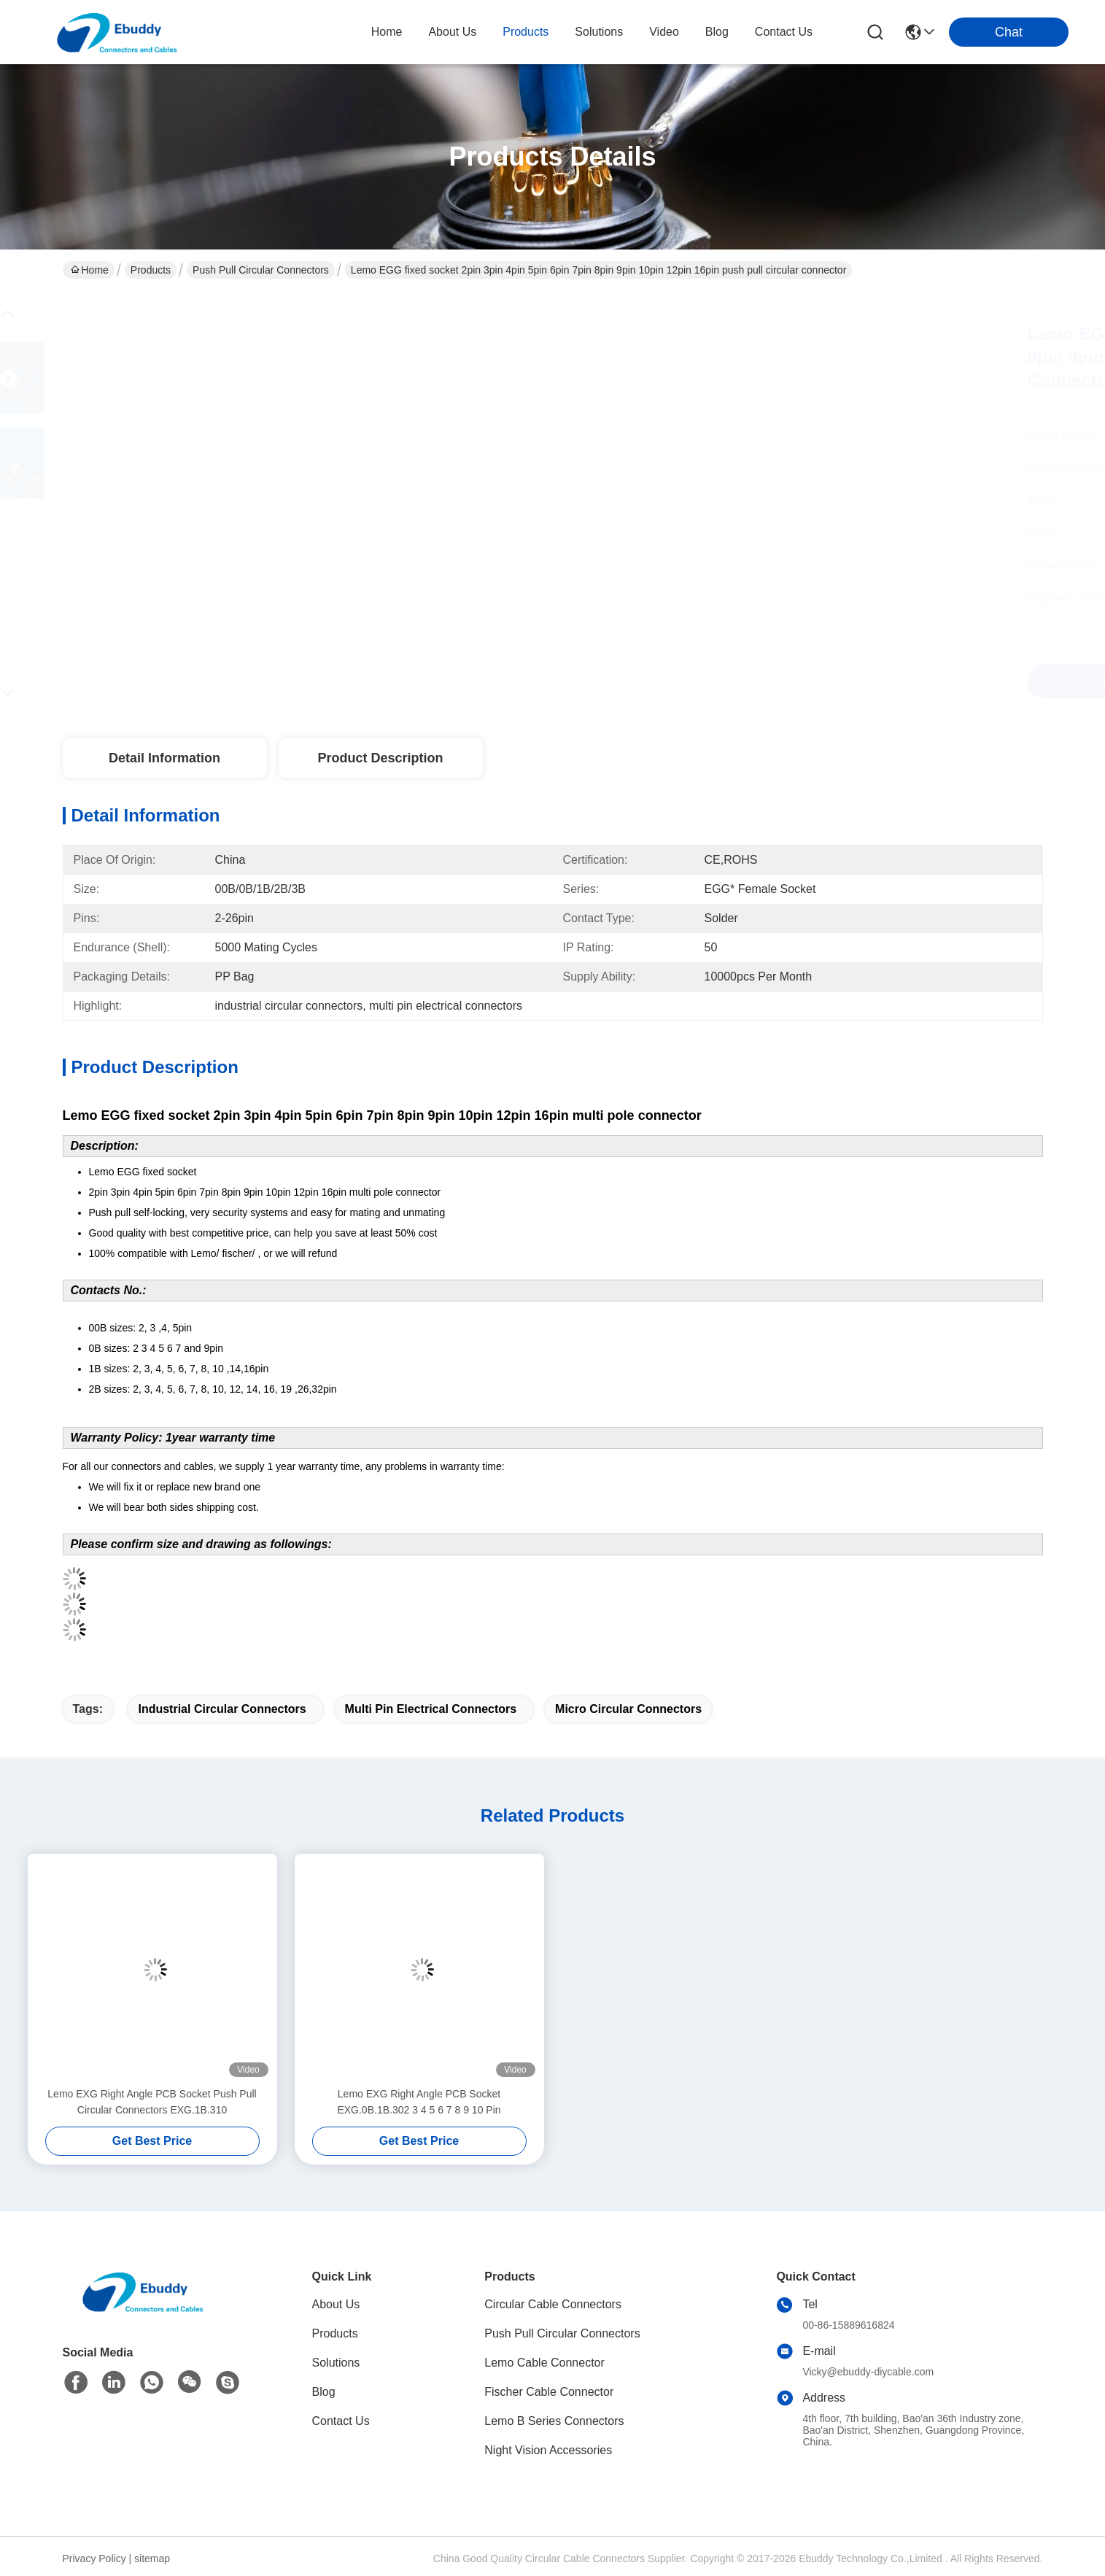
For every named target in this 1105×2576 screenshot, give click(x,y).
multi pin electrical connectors (431, 1709)
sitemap (152, 2558)
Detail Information (164, 758)
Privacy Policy (94, 2558)
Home (387, 32)
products (525, 32)
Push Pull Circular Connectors (261, 270)
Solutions (336, 2362)
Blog (324, 2392)
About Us (336, 2304)
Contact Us (341, 2421)
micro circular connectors (628, 1709)
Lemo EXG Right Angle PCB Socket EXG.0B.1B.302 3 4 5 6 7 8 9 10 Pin (418, 2102)
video (664, 32)
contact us (784, 32)
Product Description (380, 758)
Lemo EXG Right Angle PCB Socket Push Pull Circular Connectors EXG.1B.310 (151, 2102)
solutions (599, 32)
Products (151, 270)
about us (452, 32)
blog (717, 32)
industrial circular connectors (222, 1709)
